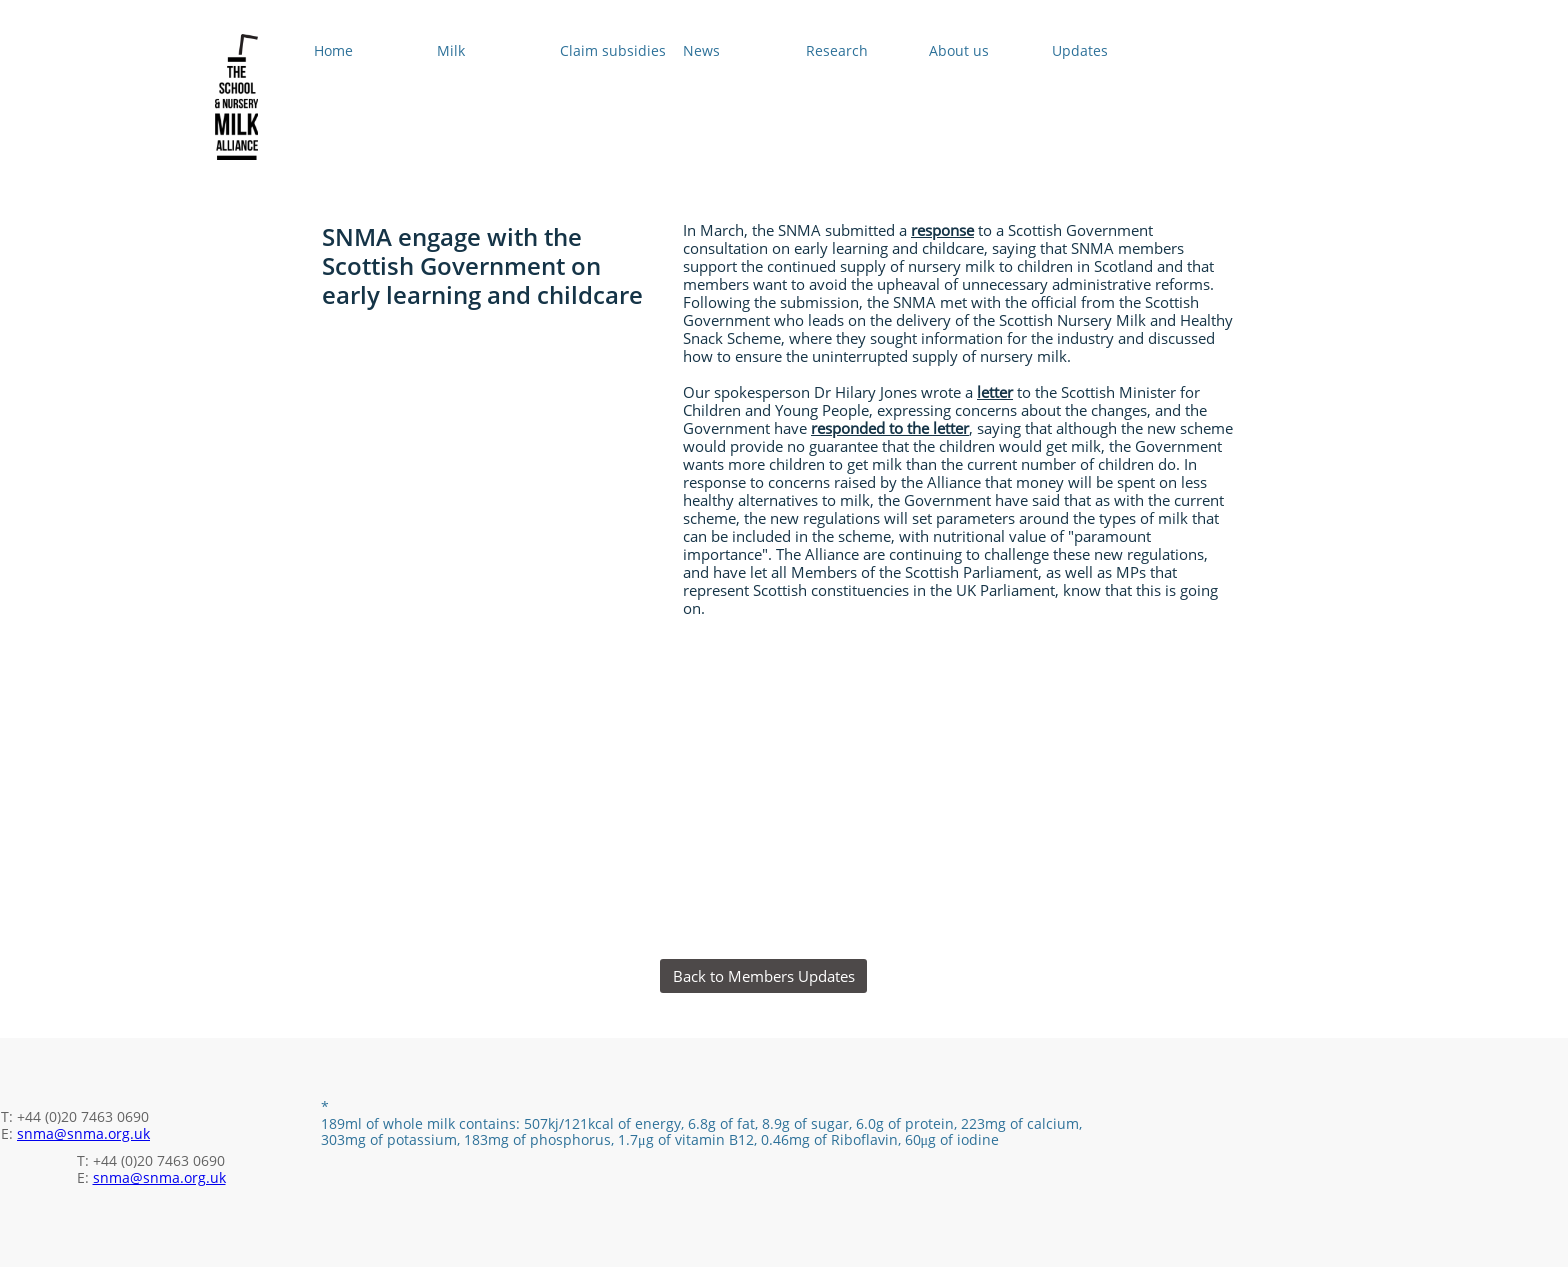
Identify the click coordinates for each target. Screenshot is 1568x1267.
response (942, 230)
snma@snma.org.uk (83, 1133)
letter (995, 392)
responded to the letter (890, 428)
